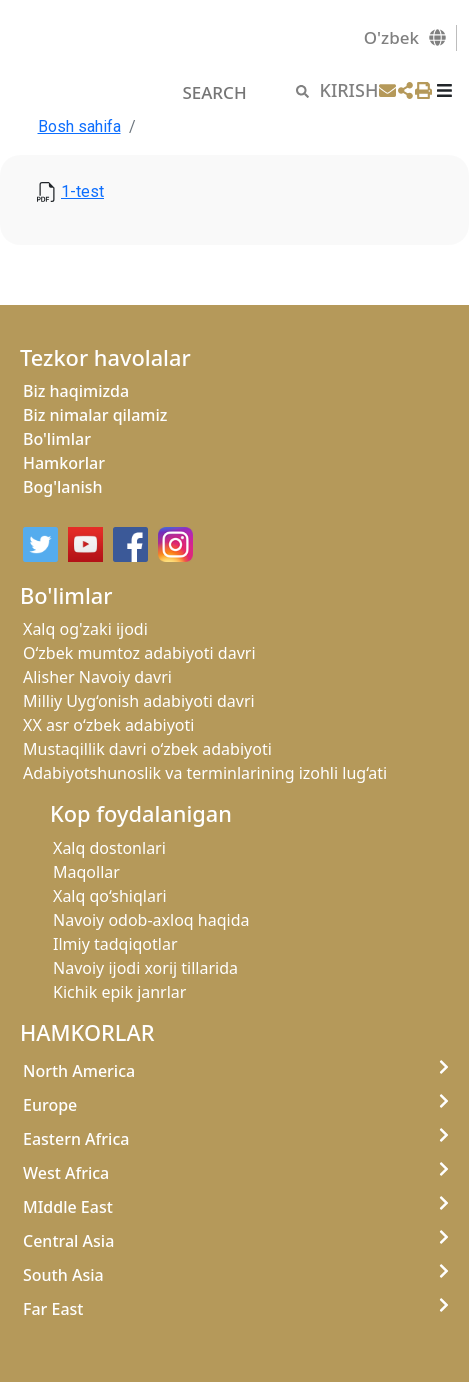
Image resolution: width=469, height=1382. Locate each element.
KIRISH (349, 90)
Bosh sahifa (79, 126)
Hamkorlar (64, 463)
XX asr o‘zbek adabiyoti (108, 725)
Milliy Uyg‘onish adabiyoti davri (139, 701)
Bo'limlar (57, 439)
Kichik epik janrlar (119, 992)
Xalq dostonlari (109, 848)
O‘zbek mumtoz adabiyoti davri (139, 653)
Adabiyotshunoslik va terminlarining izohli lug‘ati (205, 773)
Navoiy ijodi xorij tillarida (145, 968)
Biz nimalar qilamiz (95, 415)
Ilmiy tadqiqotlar (115, 944)
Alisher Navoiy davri (97, 677)
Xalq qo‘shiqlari (110, 896)
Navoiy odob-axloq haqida (151, 920)
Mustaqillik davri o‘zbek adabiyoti (147, 749)
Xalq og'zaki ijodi (85, 629)
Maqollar (86, 872)
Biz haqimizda (76, 391)
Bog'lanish (63, 487)
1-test (82, 191)
